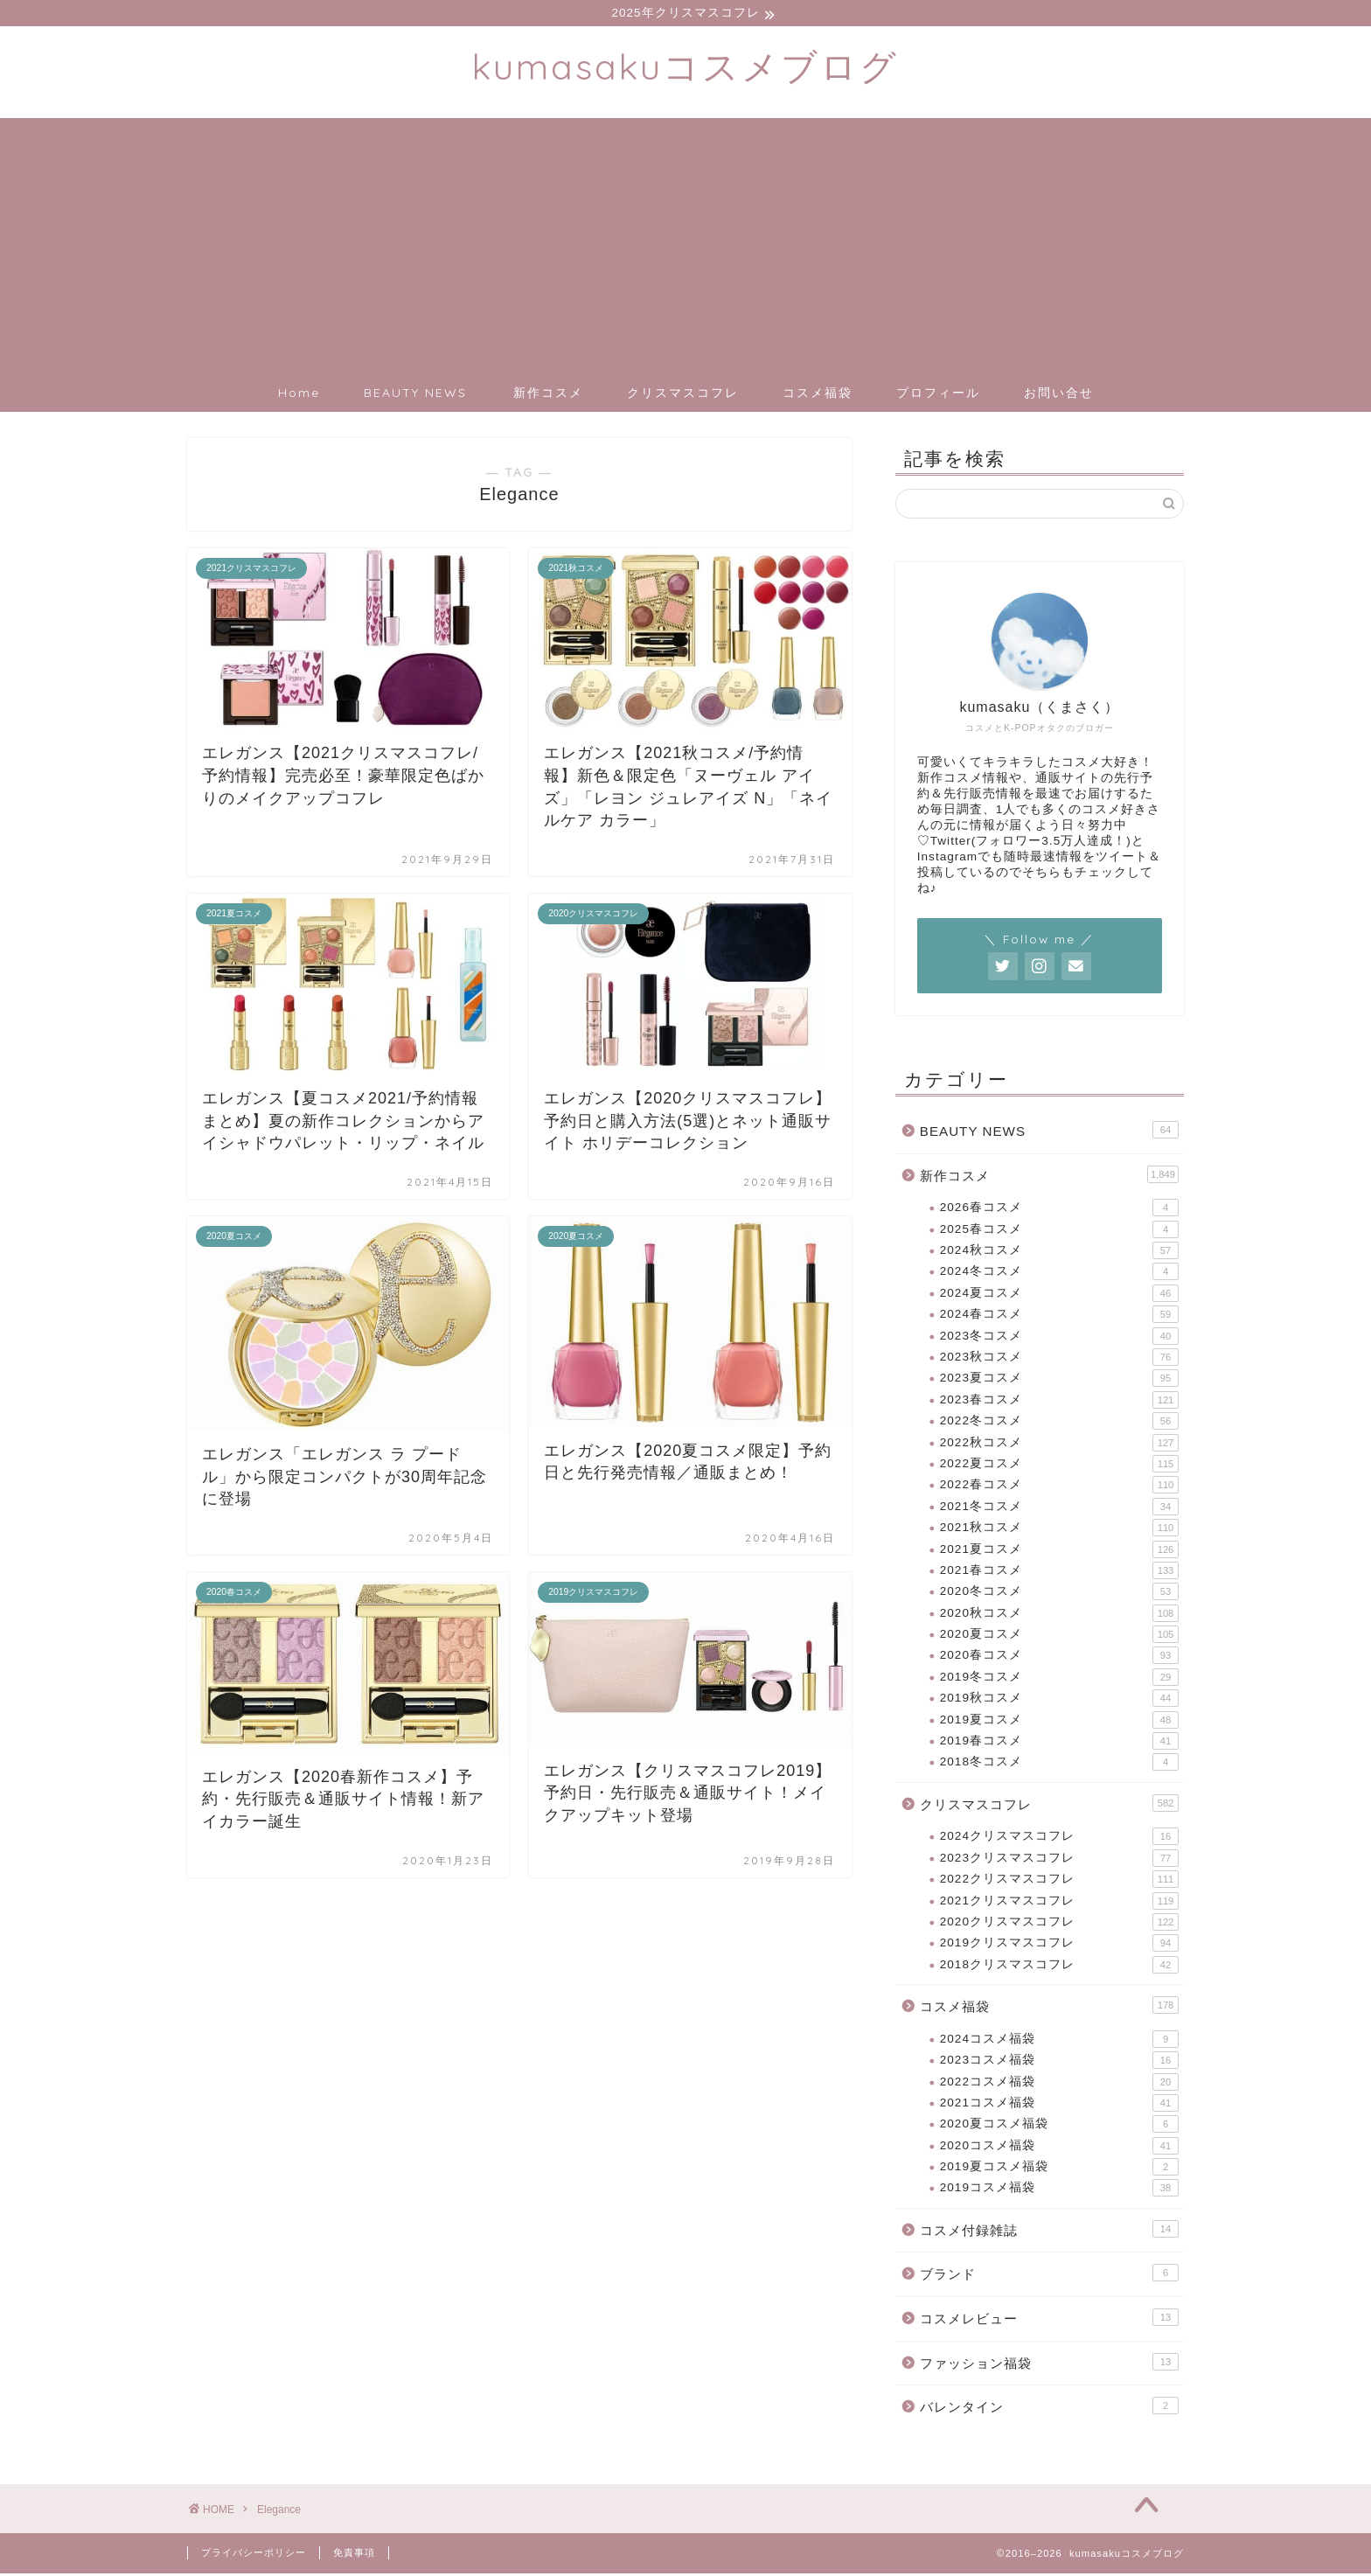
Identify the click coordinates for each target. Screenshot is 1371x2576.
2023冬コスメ (1059, 1338)
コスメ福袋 (818, 395)
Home (299, 395)
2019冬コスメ (1059, 1679)
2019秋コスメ (1059, 1700)
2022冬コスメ (1059, 1423)
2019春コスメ (1059, 1743)
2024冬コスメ (1059, 1274)
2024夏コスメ (1059, 1296)
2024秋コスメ (1059, 1253)
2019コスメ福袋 (1059, 2190)
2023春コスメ (1059, 1402)
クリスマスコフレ (683, 395)
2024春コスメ (1059, 1317)
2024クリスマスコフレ (1059, 1839)
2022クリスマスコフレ (1059, 1881)
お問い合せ (1059, 395)
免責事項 (354, 2555)
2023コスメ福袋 (1059, 2062)
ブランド (1049, 2275)
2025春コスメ (1059, 1232)
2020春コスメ (1059, 1658)
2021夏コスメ (1059, 1551)
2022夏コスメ (1059, 1466)
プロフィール (938, 395)
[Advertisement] (685, 243)
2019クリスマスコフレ (1059, 1945)
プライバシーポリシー (253, 2555)
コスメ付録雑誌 (1049, 2231)
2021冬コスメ (1059, 1509)
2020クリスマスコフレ (1059, 1924)
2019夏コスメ (1059, 1722)
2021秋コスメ (1059, 1530)
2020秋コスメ (1059, 1616)
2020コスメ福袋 (1059, 2148)
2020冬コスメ (1059, 1594)
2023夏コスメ (1059, 1380)
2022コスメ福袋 (1059, 2083)
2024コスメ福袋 (1059, 2041)
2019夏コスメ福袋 (1059, 2169)
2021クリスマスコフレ (1059, 1903)
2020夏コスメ (1059, 1637)
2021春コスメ (1059, 1573)
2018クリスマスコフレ (1059, 1967)
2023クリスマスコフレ (1059, 1860)
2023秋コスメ (1059, 1359)
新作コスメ (548, 395)
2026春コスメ (1059, 1210)
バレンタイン (1049, 2408)
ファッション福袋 (1049, 2364)
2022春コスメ (1059, 1487)
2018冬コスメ (1059, 1764)
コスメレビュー (1049, 2320)
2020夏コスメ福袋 (1059, 2126)
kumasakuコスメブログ (685, 68)
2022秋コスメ (1059, 1444)
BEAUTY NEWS (415, 395)
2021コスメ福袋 (1059, 2105)
